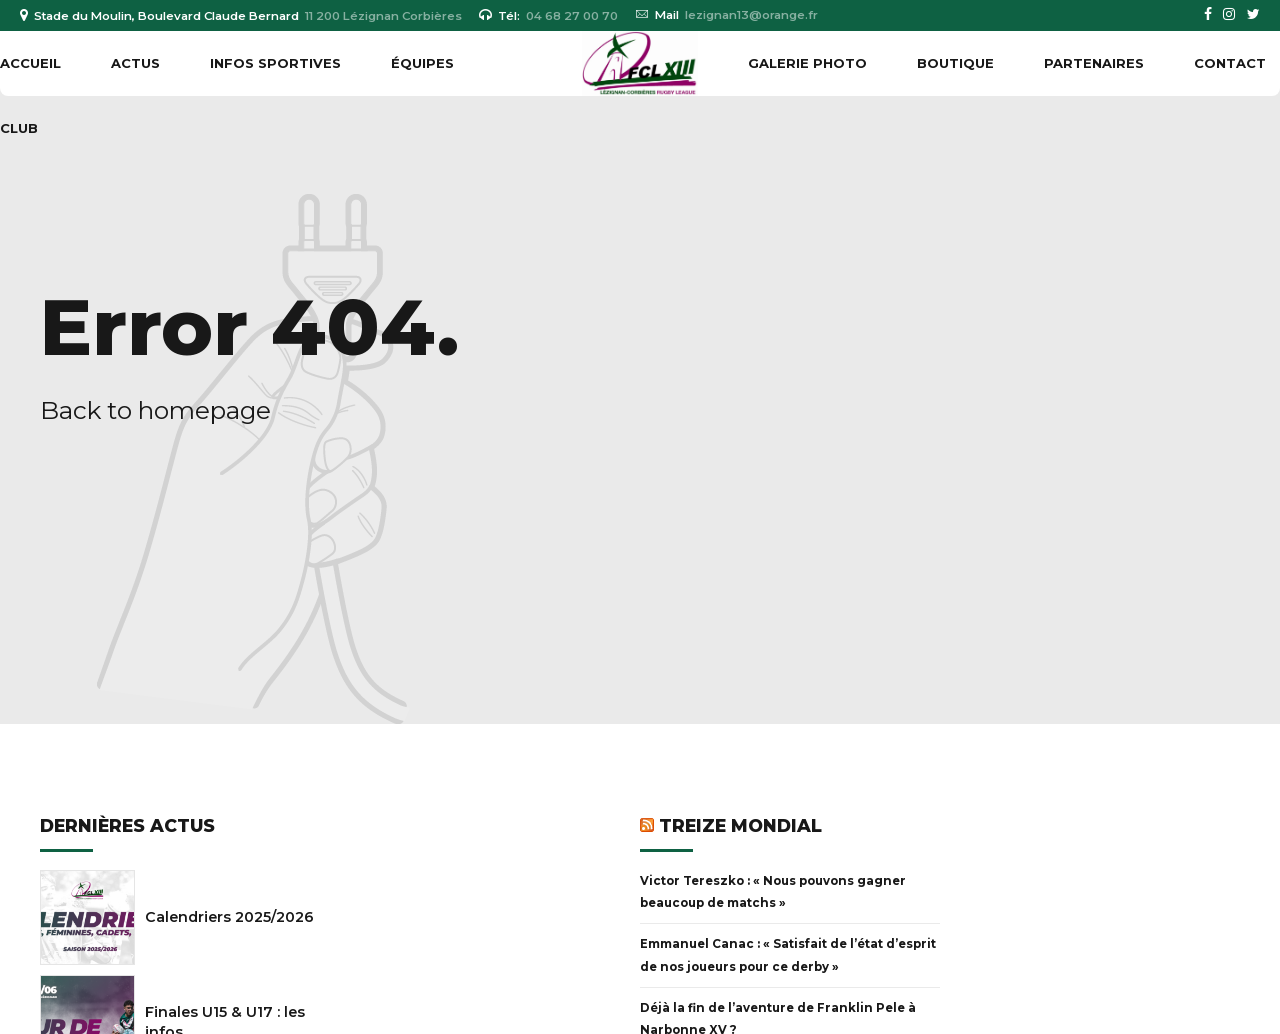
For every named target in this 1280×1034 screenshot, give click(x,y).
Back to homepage (155, 410)
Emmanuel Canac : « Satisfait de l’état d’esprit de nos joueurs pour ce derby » (788, 955)
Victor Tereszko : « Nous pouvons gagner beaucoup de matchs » (773, 892)
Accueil (30, 63)
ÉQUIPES (422, 63)
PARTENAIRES (1094, 63)
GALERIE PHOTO (807, 63)
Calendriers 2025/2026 (229, 917)
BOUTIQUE (955, 63)
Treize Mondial (740, 825)
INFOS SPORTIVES (275, 63)
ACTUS (135, 63)
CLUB (19, 128)
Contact (1230, 63)
